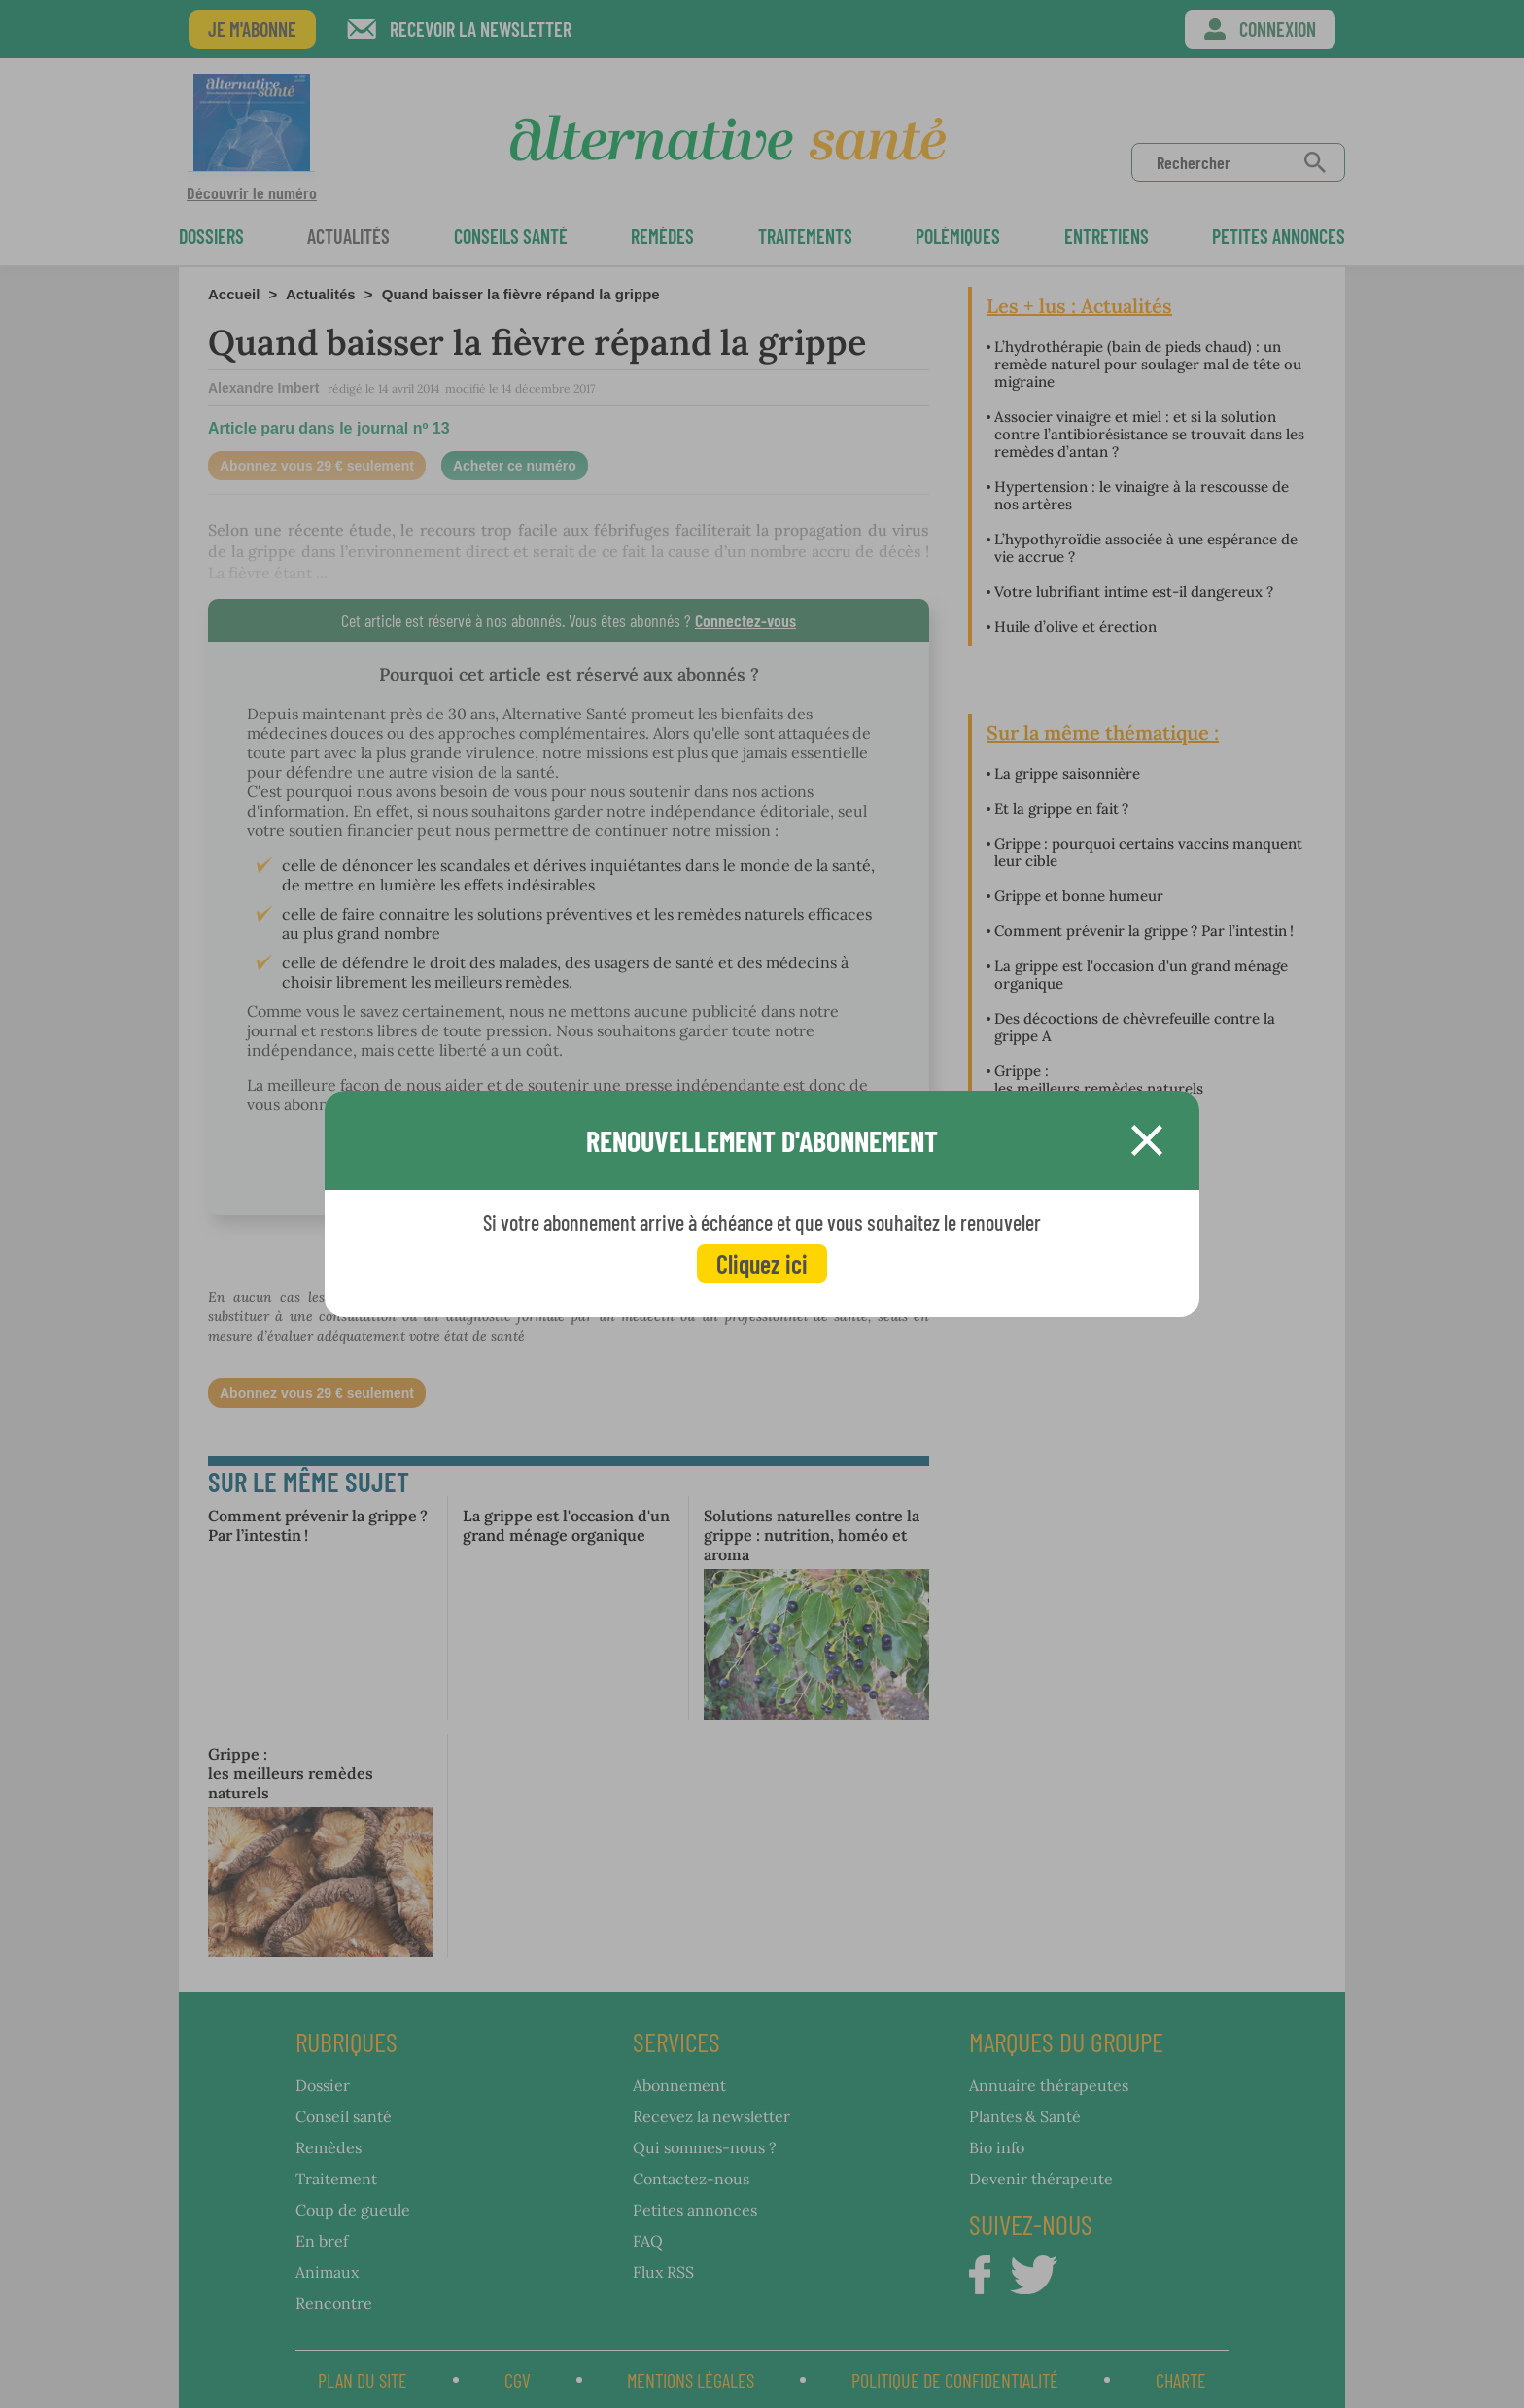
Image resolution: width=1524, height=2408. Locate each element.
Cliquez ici (762, 1263)
